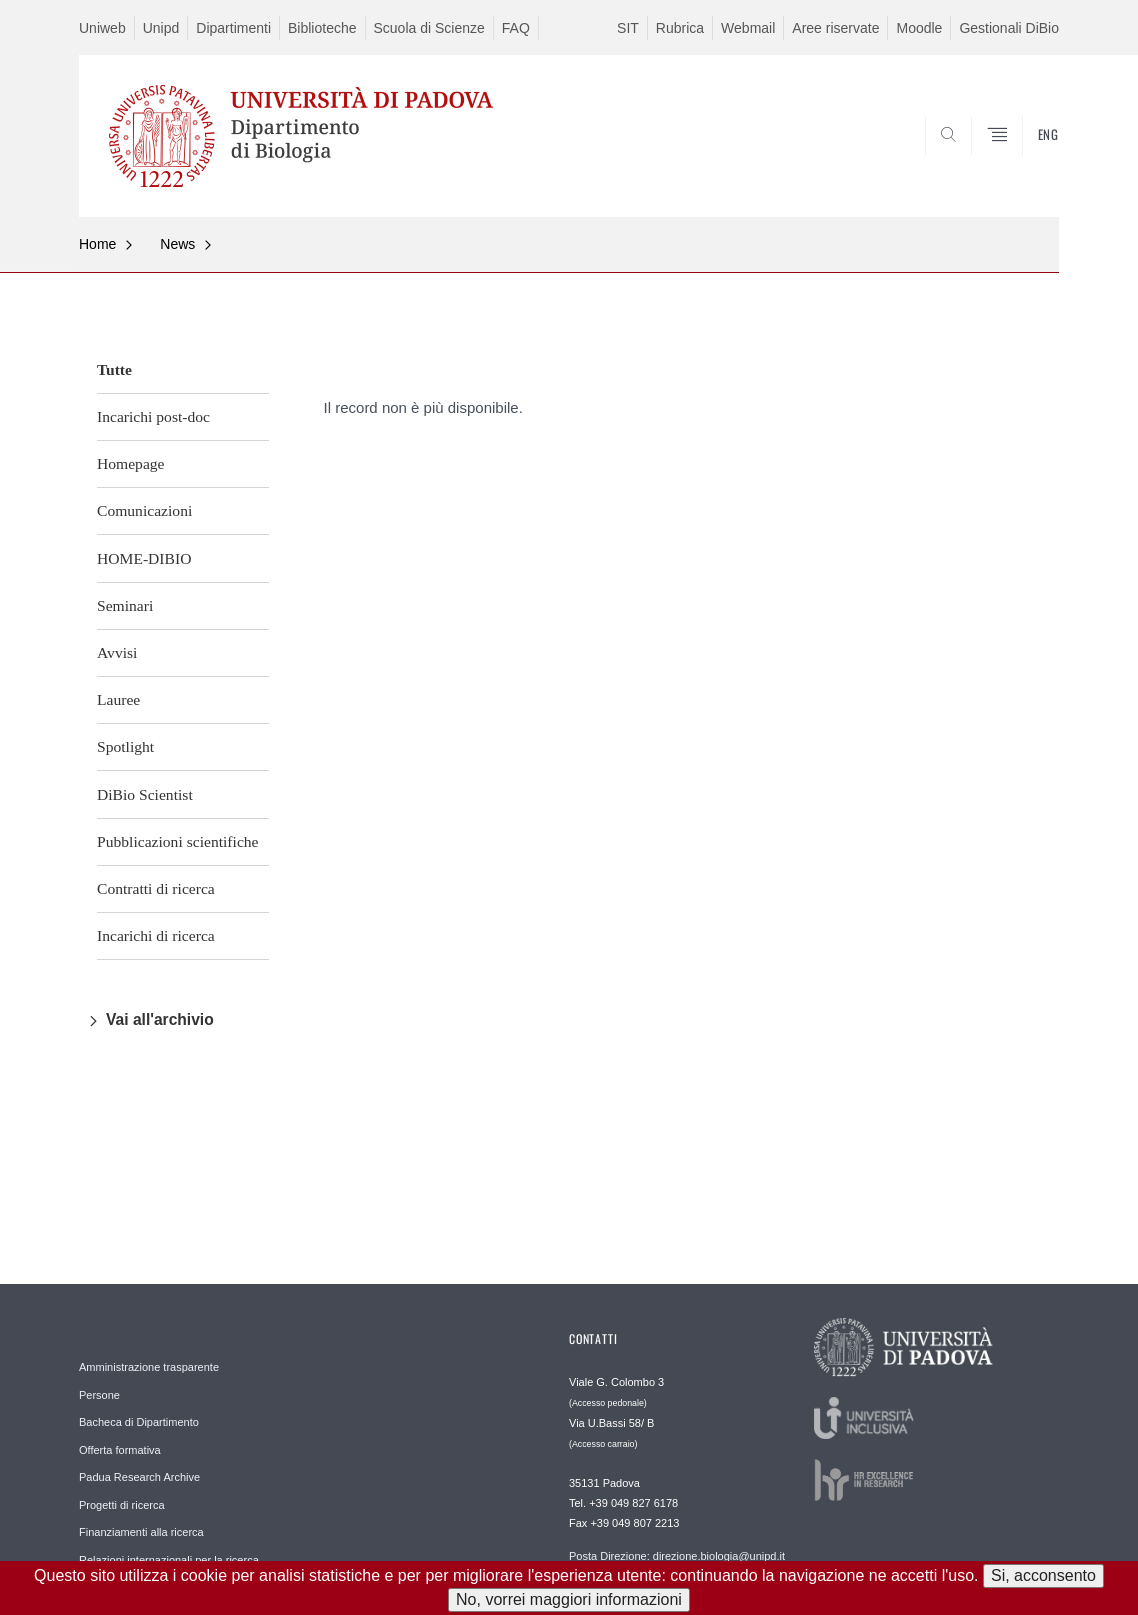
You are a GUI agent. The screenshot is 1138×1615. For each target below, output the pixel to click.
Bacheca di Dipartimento (139, 1422)
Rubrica (680, 28)
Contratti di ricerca (156, 888)
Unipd (161, 28)
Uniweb (102, 28)
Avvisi (117, 652)
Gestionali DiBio (1009, 28)
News (177, 244)
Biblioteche (322, 28)
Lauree (118, 699)
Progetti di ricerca (122, 1505)
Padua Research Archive (139, 1477)
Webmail (748, 28)
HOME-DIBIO (144, 558)
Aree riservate (835, 28)
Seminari (125, 605)
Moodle (919, 28)
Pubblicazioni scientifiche (178, 841)
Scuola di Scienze (429, 28)
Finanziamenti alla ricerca (141, 1532)
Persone (99, 1395)
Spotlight (125, 746)
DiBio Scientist (145, 794)
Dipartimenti (233, 28)
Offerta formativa (120, 1450)
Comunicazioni (144, 510)
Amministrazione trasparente (149, 1367)
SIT (628, 28)
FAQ (516, 28)
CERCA (1028, 169)
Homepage (131, 463)
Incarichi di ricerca (156, 935)
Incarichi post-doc (153, 416)
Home (97, 244)
